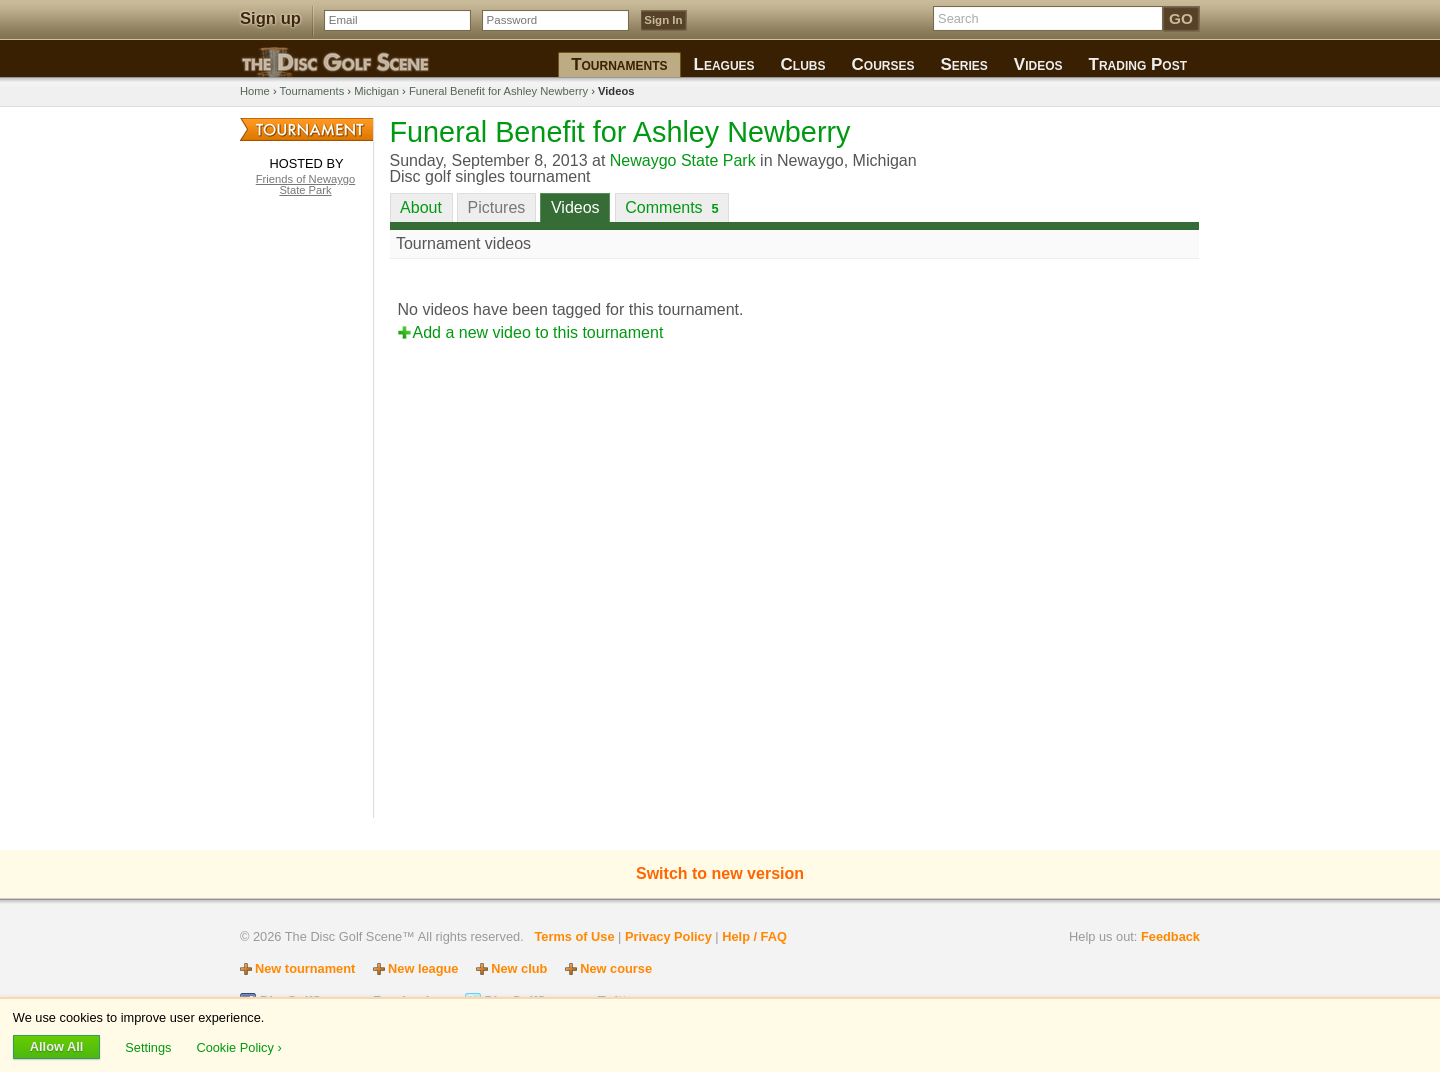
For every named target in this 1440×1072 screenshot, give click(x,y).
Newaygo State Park (683, 160)
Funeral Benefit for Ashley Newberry (498, 91)
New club (519, 968)
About (421, 207)
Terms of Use (574, 936)
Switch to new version (720, 873)
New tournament (305, 968)
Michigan (376, 91)
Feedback (1170, 936)
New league (423, 968)
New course (616, 968)
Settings (150, 1046)
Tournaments (312, 91)
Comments (671, 207)
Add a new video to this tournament (538, 332)
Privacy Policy (668, 936)
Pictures (497, 207)
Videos (575, 207)
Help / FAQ (754, 936)
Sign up (270, 18)
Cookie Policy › (238, 1046)
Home (255, 91)
